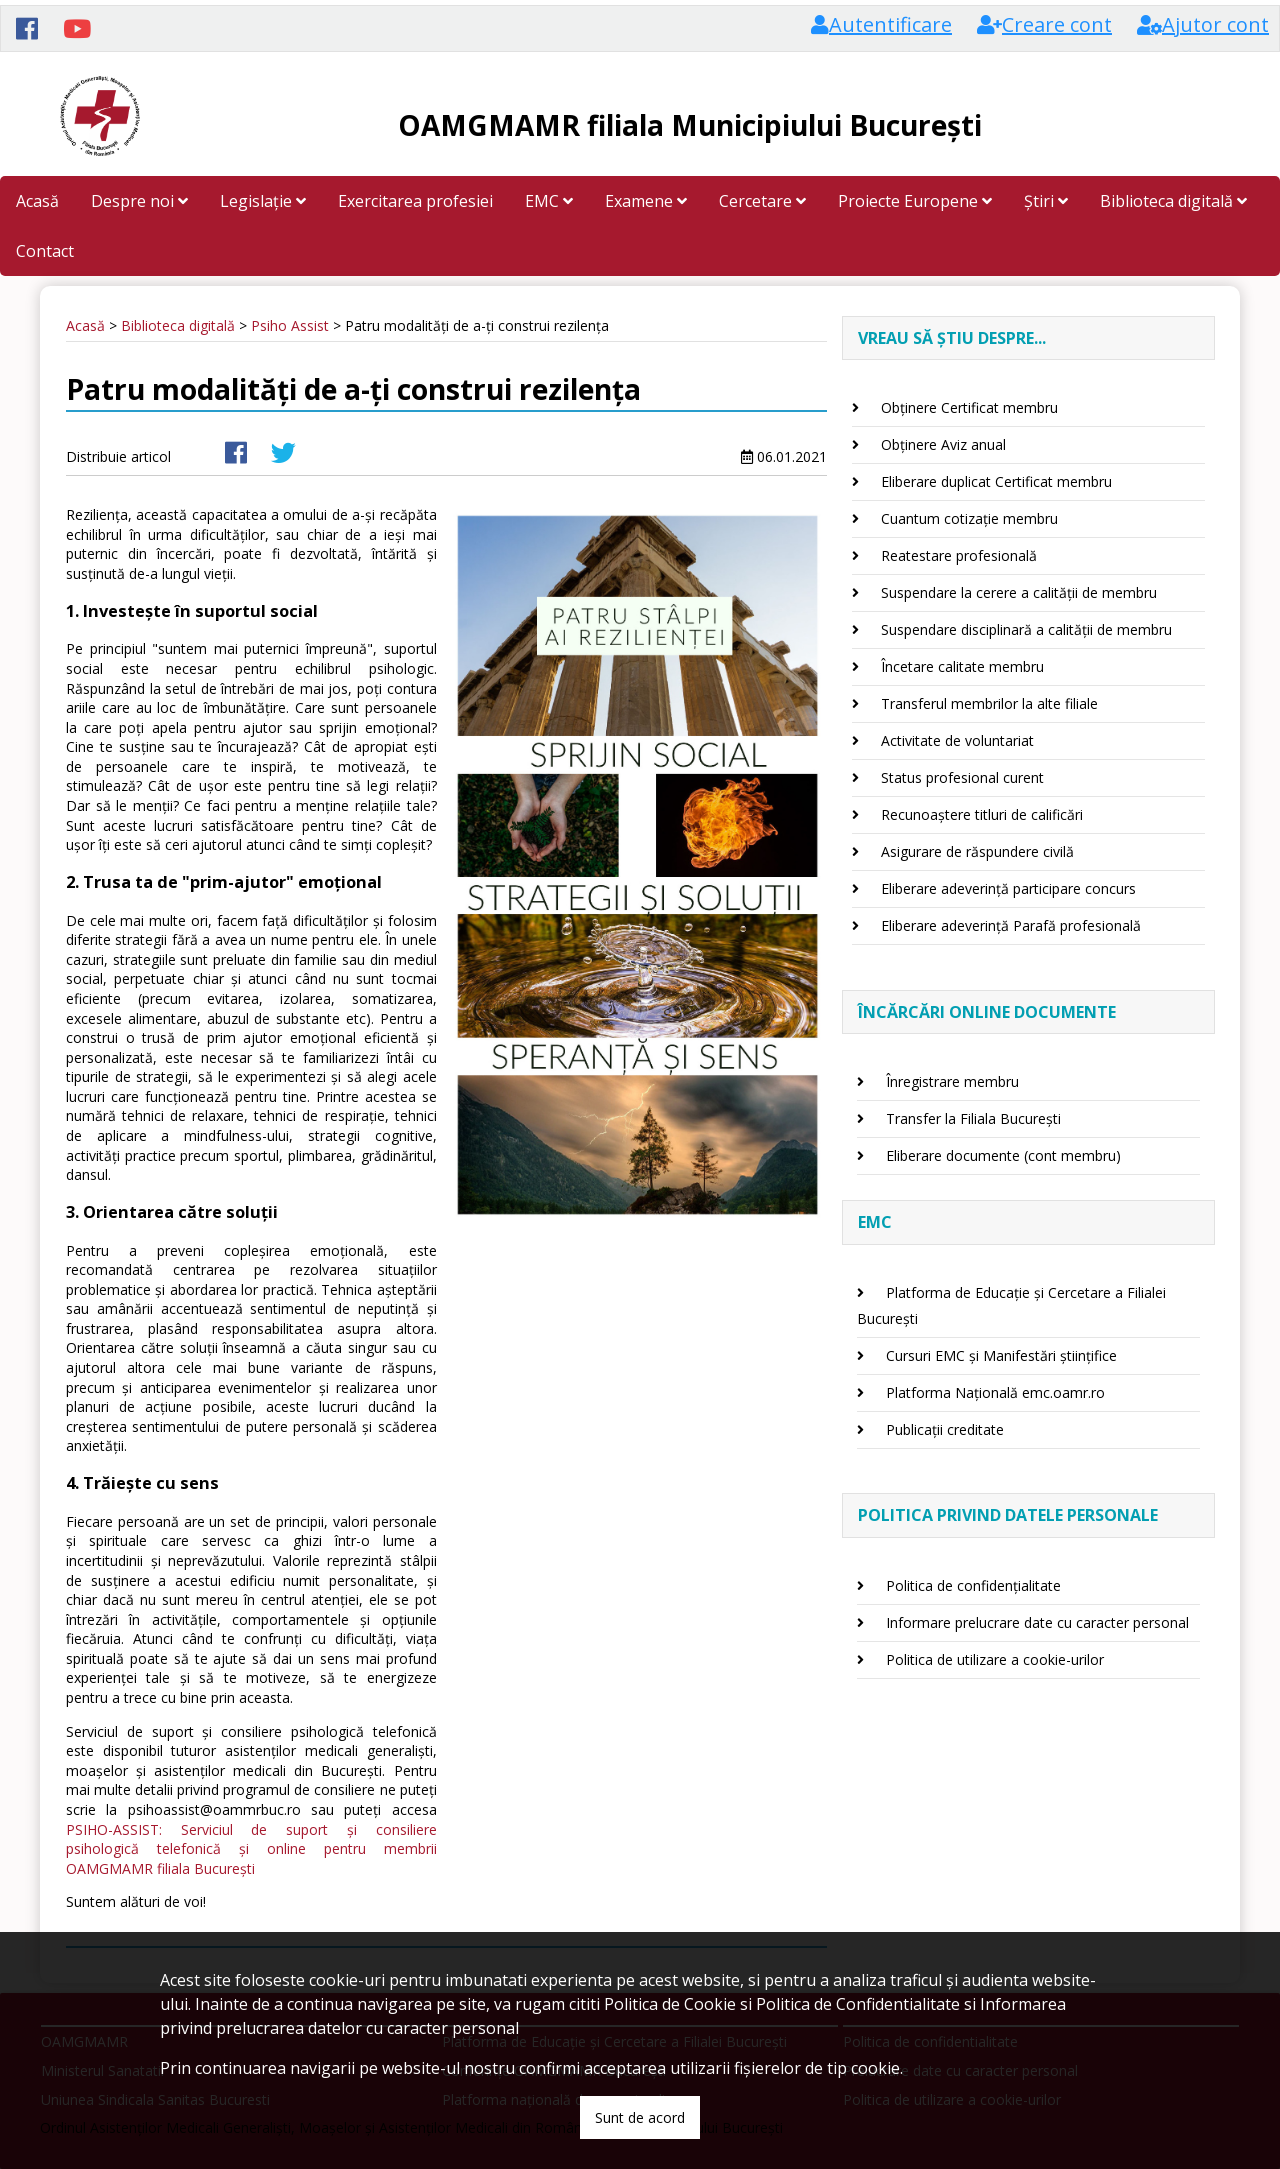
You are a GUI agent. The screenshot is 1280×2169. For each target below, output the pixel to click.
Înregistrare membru (952, 1081)
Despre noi (139, 201)
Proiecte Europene (915, 201)
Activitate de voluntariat (957, 740)
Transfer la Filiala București (973, 1118)
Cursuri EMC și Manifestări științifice (1001, 1355)
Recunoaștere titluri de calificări (982, 814)
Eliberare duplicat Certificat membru (996, 481)
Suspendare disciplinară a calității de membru (1026, 629)
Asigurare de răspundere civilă (977, 851)
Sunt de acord (640, 2117)
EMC (549, 201)
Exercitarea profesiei (415, 201)
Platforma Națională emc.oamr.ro (995, 1392)
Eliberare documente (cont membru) (1003, 1155)
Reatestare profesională (959, 555)
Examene (646, 201)
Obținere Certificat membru (969, 407)
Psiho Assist (290, 325)
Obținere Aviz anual (943, 444)
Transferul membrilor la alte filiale (989, 703)
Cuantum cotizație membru (969, 518)
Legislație (263, 201)
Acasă (37, 201)
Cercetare (762, 201)
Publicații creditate (945, 1429)
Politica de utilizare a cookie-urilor (995, 1659)
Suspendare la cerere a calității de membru (1019, 592)
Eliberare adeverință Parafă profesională (1011, 925)
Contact (45, 251)
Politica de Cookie (670, 2004)
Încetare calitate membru (962, 666)
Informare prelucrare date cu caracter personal (1037, 1622)
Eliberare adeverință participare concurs (1008, 888)
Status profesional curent (962, 777)
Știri (1046, 201)
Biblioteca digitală (1173, 201)
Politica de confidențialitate (973, 1585)
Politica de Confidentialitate (858, 2004)
